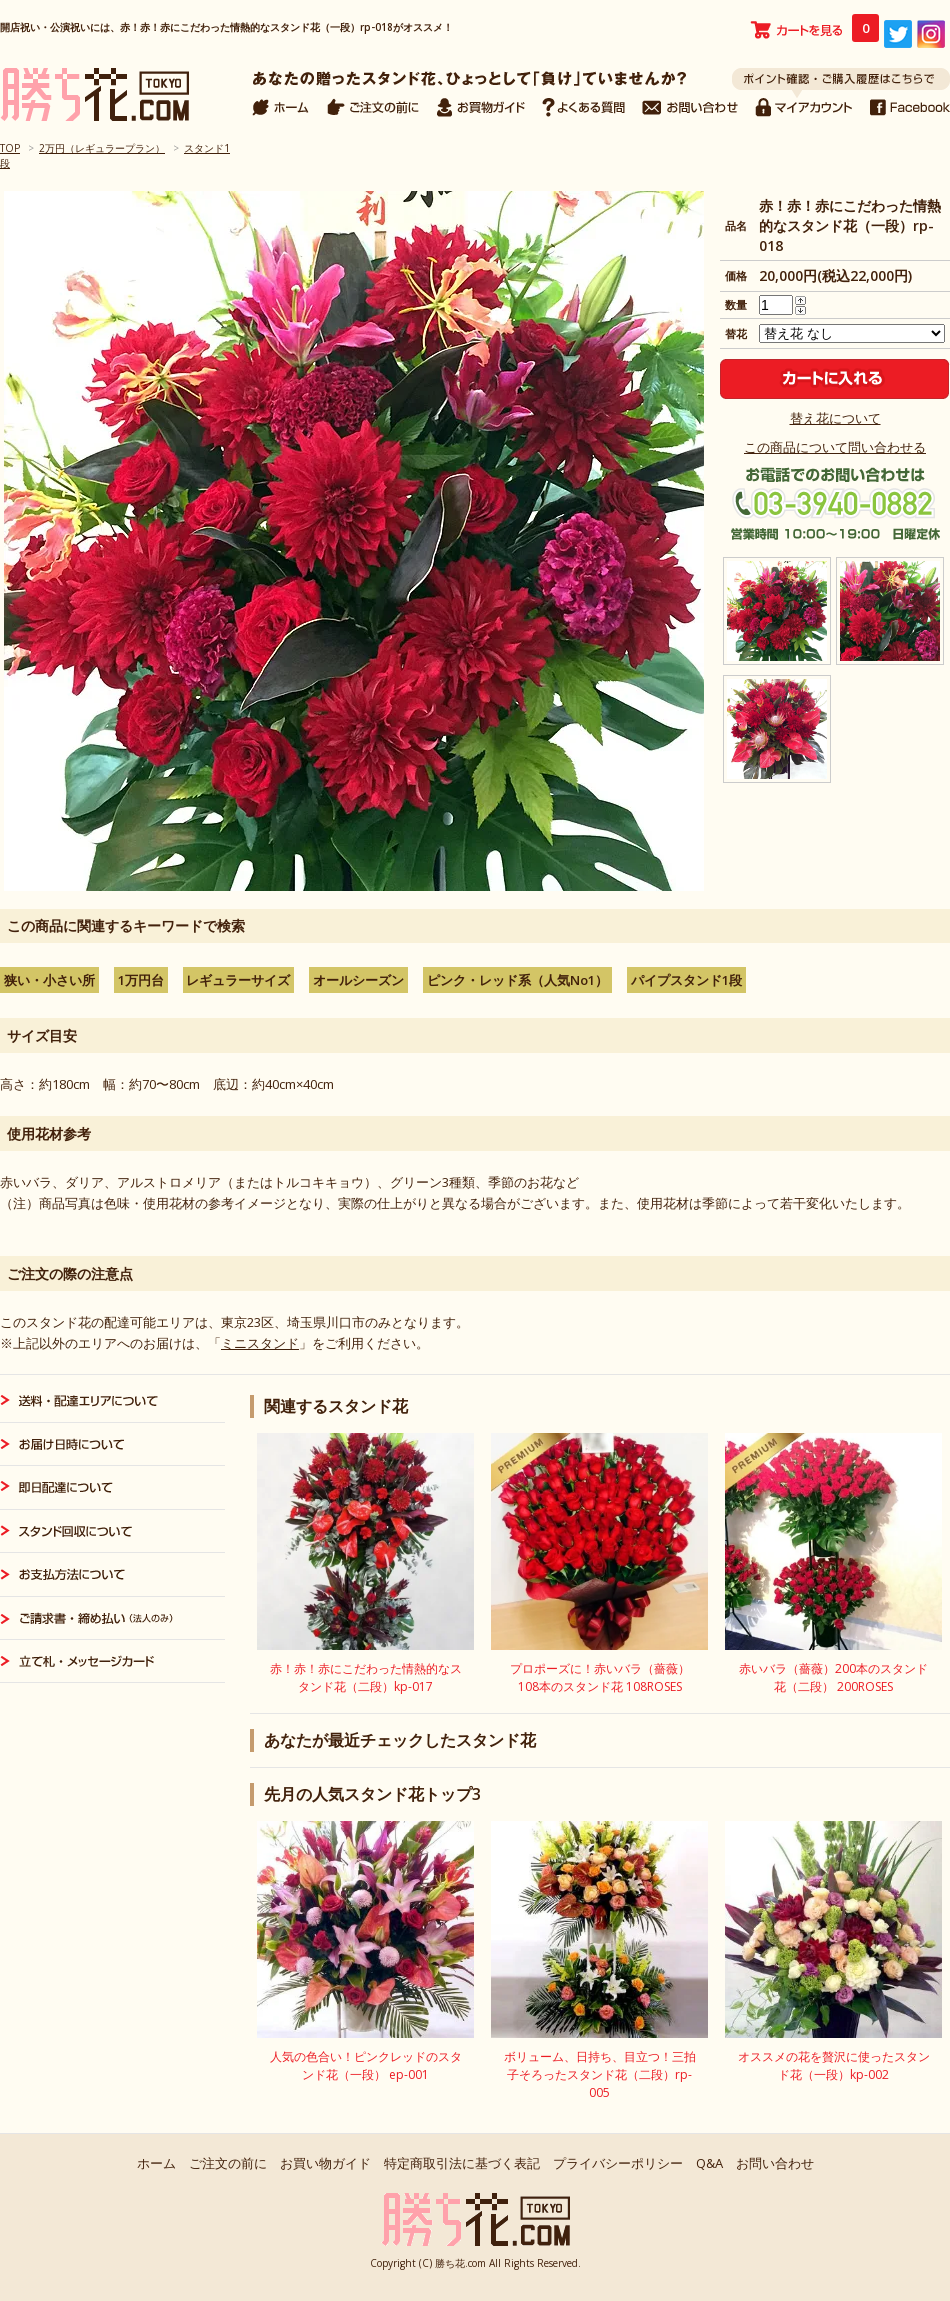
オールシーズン (358, 980)
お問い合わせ (775, 2163)
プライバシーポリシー (618, 2163)
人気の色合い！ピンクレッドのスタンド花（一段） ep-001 (366, 2065)
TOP (10, 148)
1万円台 (141, 980)
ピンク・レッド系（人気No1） (517, 980)
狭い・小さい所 (49, 980)
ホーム (156, 2163)
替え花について (835, 418)
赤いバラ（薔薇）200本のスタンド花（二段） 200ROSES (833, 1677)
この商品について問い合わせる (835, 447)
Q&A (709, 2163)
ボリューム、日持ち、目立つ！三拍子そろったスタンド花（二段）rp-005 (600, 2074)
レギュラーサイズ (238, 980)
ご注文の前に (228, 2163)
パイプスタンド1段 (686, 980)
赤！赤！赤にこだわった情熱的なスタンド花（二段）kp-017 (366, 1677)
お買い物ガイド (325, 2163)
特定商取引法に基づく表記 (462, 2163)
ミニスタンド (260, 1343)
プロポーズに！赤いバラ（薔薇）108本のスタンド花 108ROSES (600, 1677)
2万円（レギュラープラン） (102, 148)
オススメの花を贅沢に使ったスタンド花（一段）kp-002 (834, 2065)
